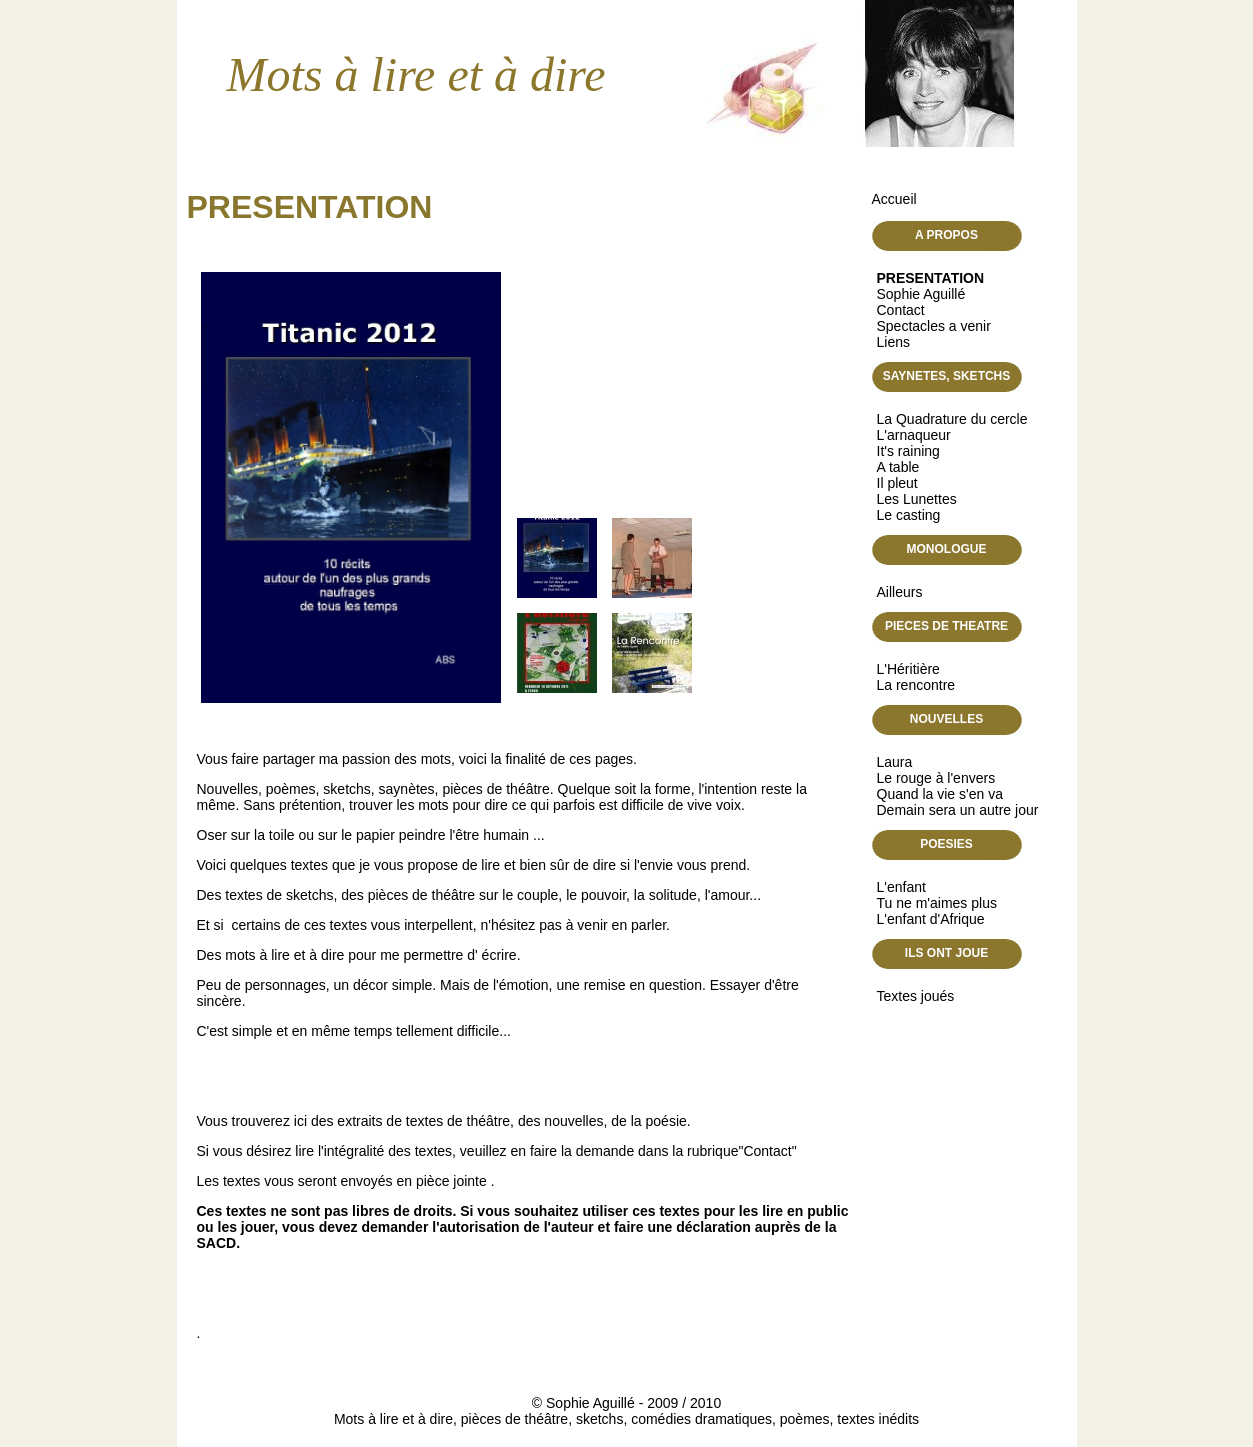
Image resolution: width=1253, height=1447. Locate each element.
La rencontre (916, 685)
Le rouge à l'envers (936, 778)
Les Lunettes (917, 499)
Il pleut (897, 483)
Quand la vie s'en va (940, 794)
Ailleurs (900, 592)
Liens (893, 342)
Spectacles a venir (934, 326)
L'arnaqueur (914, 435)
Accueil (894, 199)
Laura (895, 762)
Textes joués (916, 996)
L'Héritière (908, 669)
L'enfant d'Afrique (931, 919)
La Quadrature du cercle (952, 419)
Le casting (909, 515)
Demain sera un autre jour (958, 810)
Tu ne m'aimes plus (937, 903)
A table (898, 467)
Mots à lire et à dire (416, 74)
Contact (901, 310)
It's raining (908, 451)
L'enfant (901, 887)
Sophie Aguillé (921, 294)
